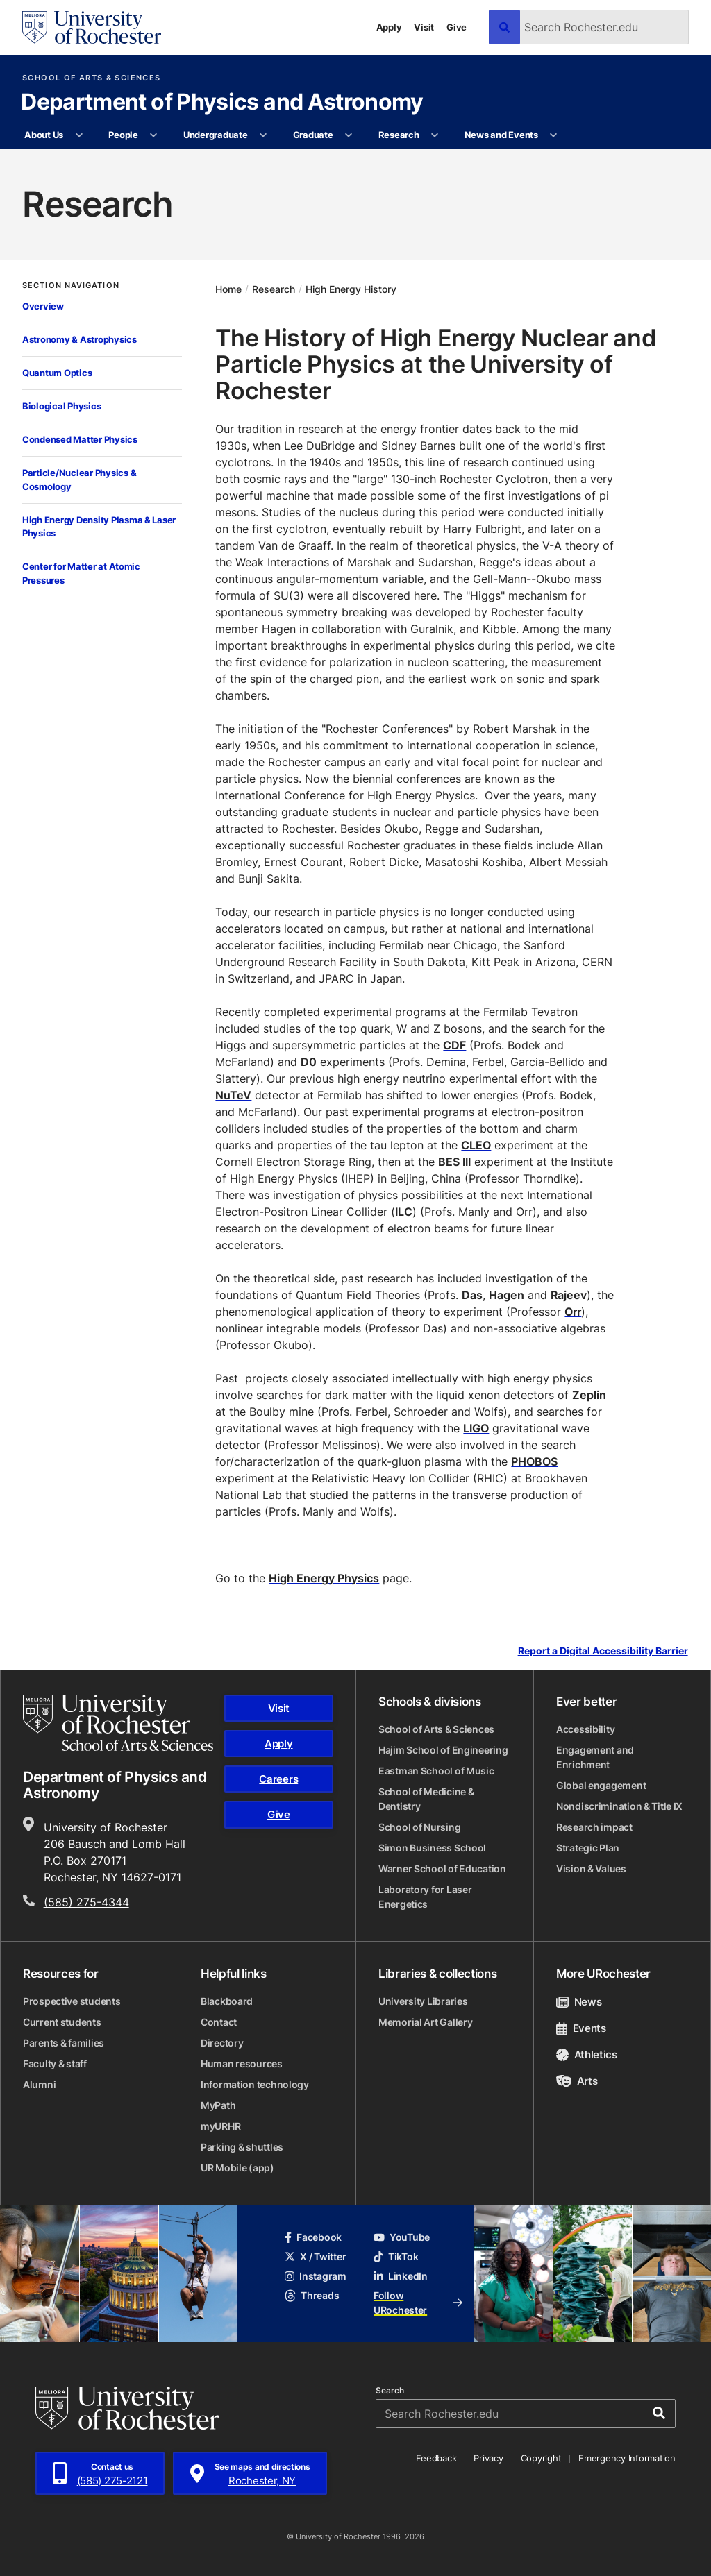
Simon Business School (432, 1847)
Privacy (488, 2458)
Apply (389, 27)
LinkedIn (401, 2275)
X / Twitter (315, 2256)
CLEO (476, 1145)
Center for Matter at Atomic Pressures (81, 573)
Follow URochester (418, 2302)
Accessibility (585, 1729)
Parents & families (63, 2042)
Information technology (255, 2084)
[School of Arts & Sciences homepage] (118, 1723)
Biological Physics (61, 406)
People (122, 134)
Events (581, 2028)
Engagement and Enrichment (595, 1757)
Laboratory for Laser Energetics (424, 1896)
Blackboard (227, 2001)
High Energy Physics (324, 1578)
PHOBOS (534, 1461)
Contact (219, 2021)
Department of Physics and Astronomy (222, 103)
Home (228, 289)
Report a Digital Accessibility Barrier (603, 1650)
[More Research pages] (435, 135)
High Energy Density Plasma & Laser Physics (99, 527)
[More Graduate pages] (348, 135)
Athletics (586, 2054)
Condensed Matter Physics (79, 439)
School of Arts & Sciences (91, 78)
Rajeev (569, 1295)
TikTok (396, 2256)
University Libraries (422, 2001)
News (578, 2001)
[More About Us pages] (78, 135)
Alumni (39, 2084)
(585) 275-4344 (86, 1902)
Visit (424, 27)
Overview (43, 306)
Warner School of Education (442, 1868)
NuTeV (233, 1095)
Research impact (594, 1826)
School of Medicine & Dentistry (426, 1799)
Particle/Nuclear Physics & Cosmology (79, 479)
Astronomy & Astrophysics (79, 339)
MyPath (218, 2105)
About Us (43, 134)
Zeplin (589, 1395)
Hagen (506, 1295)
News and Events (501, 134)
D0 (309, 1061)
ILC (403, 1211)
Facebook (313, 2237)
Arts (576, 2081)
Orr (572, 1311)
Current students (62, 2021)
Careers (278, 1779)
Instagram (315, 2275)
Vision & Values (591, 1868)
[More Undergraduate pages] (263, 135)
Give (456, 27)
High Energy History (351, 289)
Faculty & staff (55, 2063)
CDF (454, 1045)
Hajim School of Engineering (443, 1749)
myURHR (220, 2126)
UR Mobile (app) (237, 2167)
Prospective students (71, 2001)
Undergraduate (215, 134)
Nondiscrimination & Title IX (619, 1806)
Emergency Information (627, 2458)
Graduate (313, 134)
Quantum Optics (57, 372)
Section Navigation (70, 285)
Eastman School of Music (436, 1770)
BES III (454, 1161)
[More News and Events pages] (553, 135)
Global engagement (601, 1785)
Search (390, 2391)
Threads (312, 2295)
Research (398, 134)
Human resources (242, 2063)
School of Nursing (419, 1826)
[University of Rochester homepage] (91, 27)
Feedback (436, 2458)
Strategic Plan (587, 1847)
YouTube (402, 2237)
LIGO (476, 1428)
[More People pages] (153, 135)
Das (472, 1295)
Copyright (541, 2458)
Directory (222, 2042)
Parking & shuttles (242, 2146)
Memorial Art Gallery (425, 2021)
